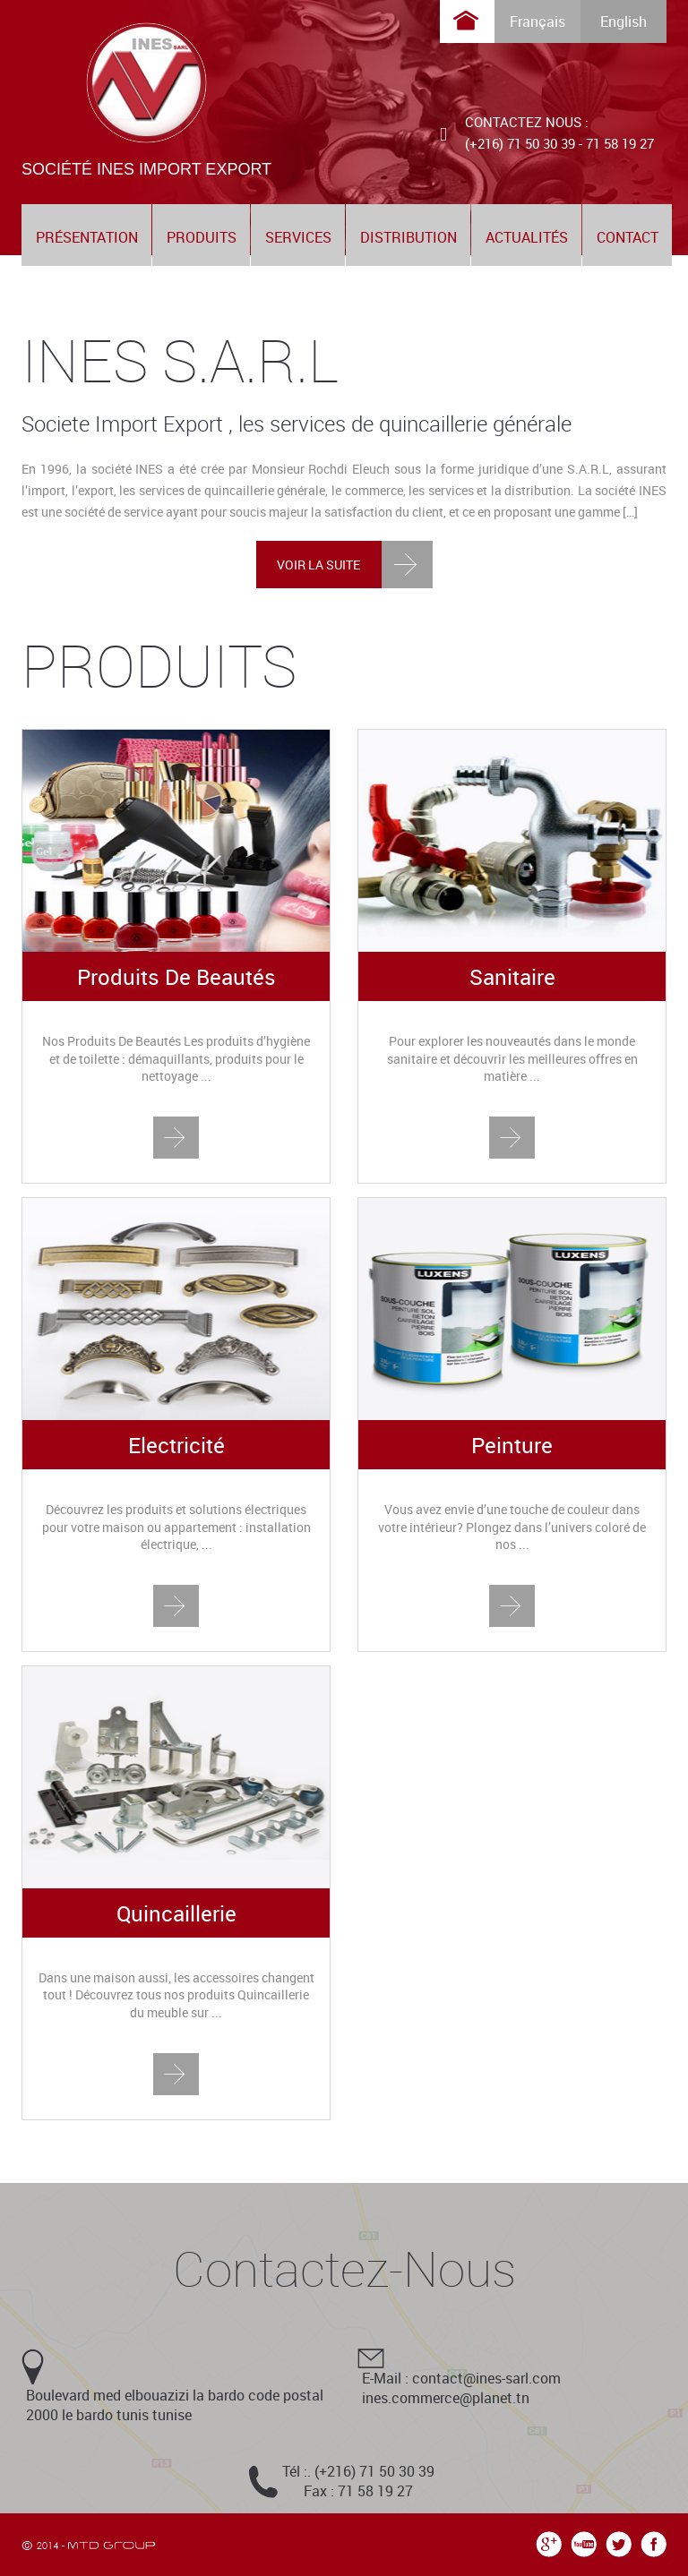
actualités (527, 237)
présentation (87, 237)
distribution (408, 237)
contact (627, 237)
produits (201, 237)
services (298, 237)
